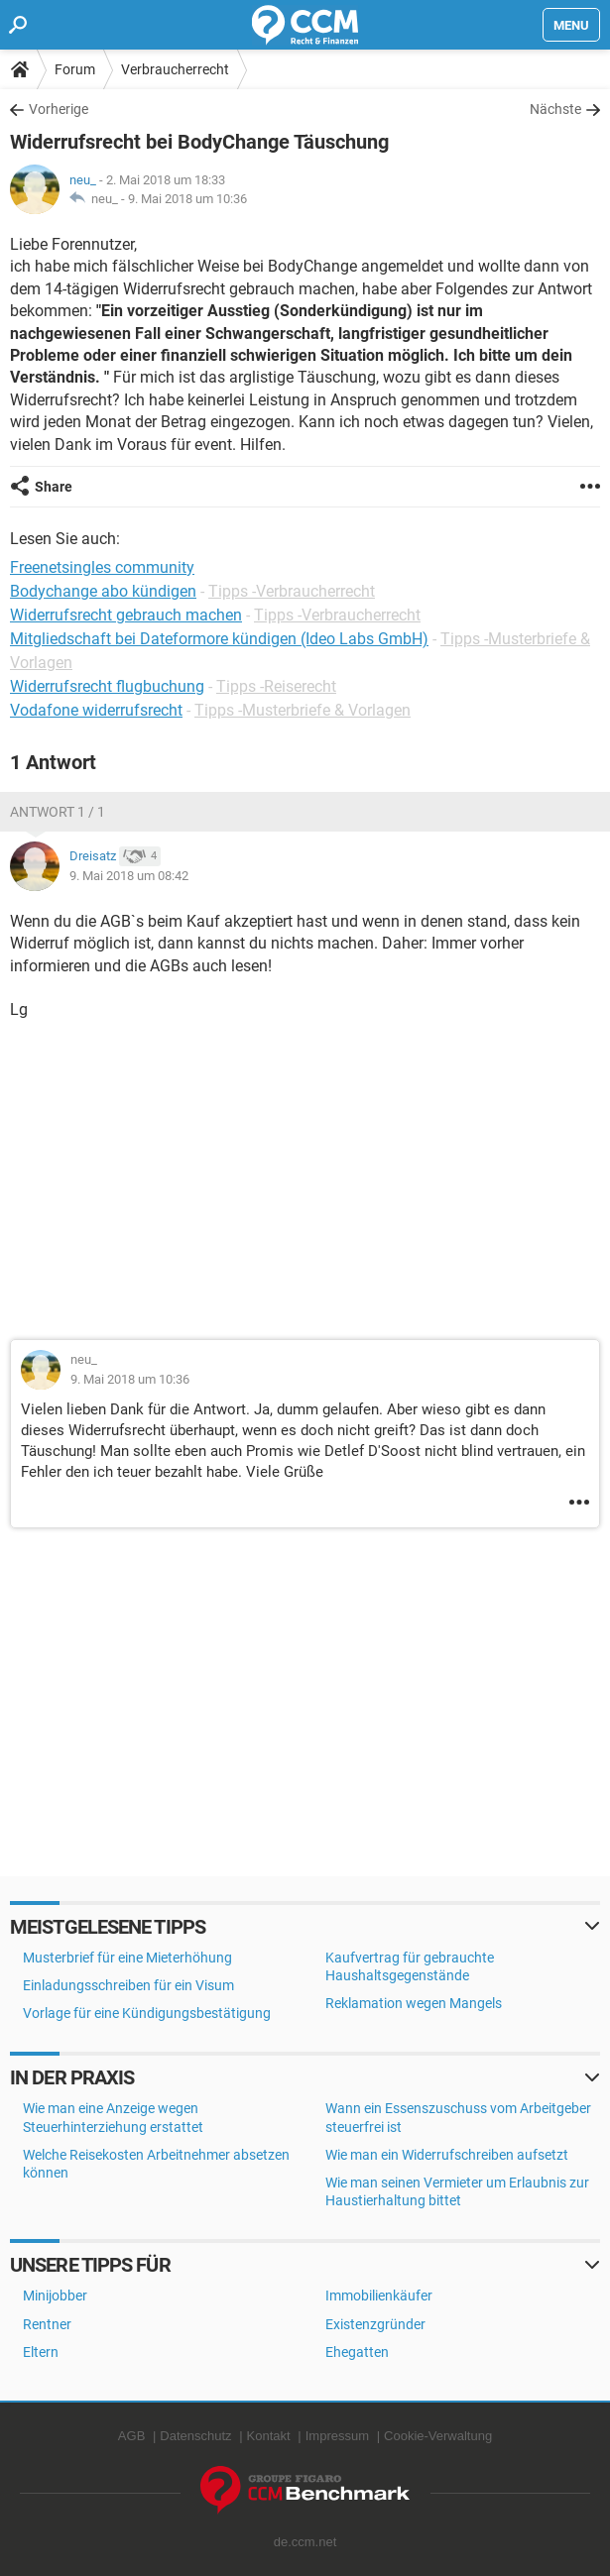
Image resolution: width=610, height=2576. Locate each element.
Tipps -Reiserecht (276, 686)
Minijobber (55, 2295)
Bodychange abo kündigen (103, 591)
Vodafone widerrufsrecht (96, 710)
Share (53, 487)
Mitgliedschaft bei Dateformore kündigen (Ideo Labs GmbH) (219, 638)
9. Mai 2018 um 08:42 (128, 875)
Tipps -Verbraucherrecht (291, 591)
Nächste (555, 109)
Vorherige (58, 109)
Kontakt (269, 2435)
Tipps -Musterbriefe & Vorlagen (302, 710)
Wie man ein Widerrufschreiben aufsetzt (446, 2155)
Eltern (41, 2352)
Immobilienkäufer (378, 2295)
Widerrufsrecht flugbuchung (107, 686)
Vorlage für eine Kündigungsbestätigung (147, 2013)
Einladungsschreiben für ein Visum (128, 1985)
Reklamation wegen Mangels (413, 2003)
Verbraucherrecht (175, 69)
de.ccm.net (305, 2541)
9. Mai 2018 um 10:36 (187, 198)
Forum (75, 69)
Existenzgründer (375, 2324)
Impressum (337, 2435)
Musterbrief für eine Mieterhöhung (127, 1957)
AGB (131, 2435)
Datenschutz (195, 2435)
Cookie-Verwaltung (438, 2435)
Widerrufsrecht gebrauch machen (126, 615)
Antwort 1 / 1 (57, 812)
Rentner (47, 2324)
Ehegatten (357, 2352)
